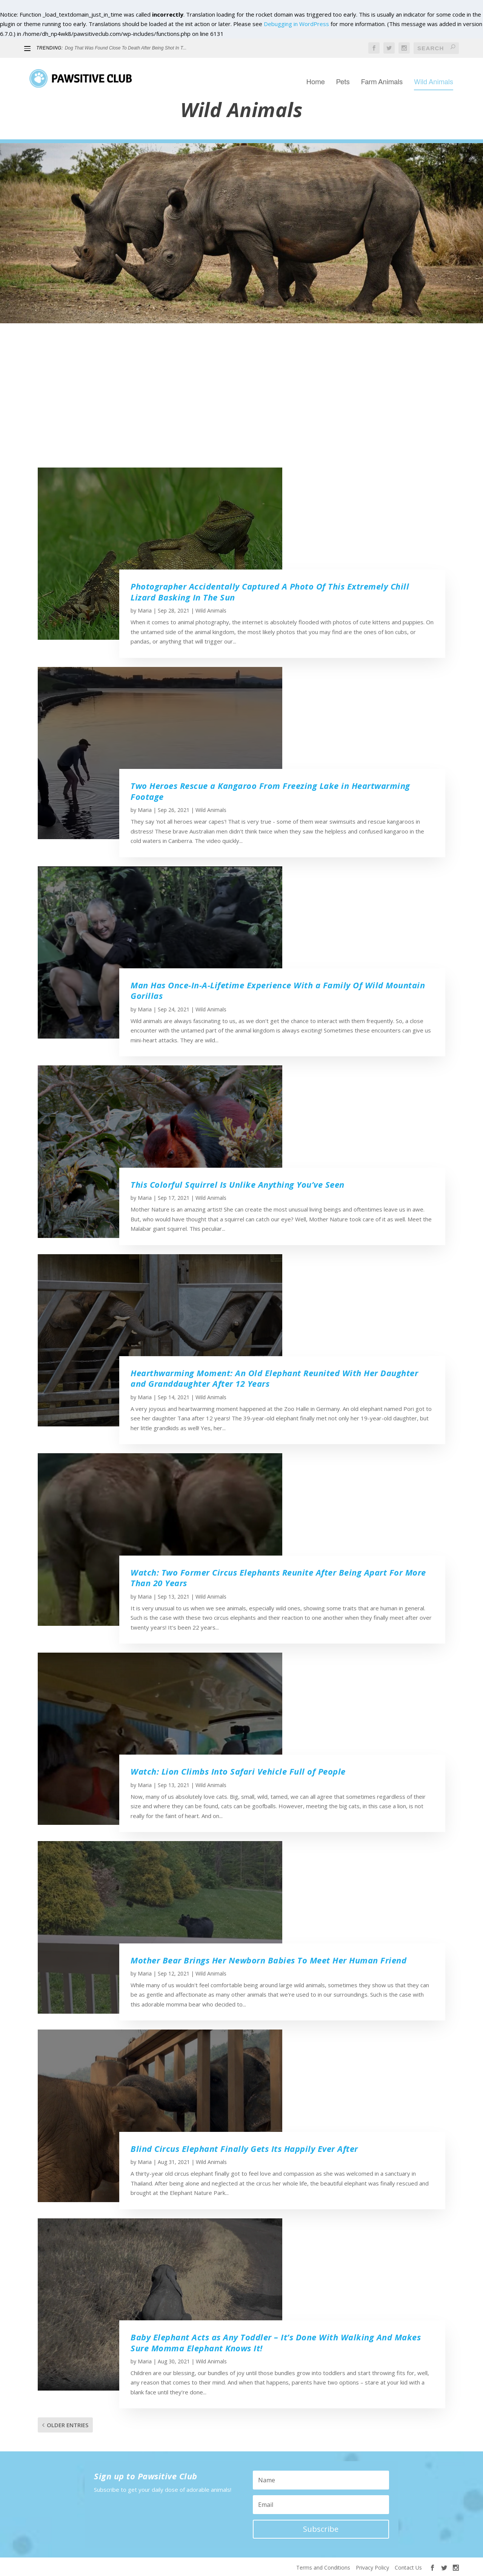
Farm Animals (382, 76)
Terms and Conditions (323, 2567)
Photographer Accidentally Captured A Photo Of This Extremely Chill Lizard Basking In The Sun (270, 591)
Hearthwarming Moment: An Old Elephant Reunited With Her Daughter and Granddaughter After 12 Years (274, 1378)
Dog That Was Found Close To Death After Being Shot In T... (126, 48)
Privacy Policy (372, 2567)
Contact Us (408, 2567)
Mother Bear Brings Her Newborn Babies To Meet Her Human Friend (268, 1960)
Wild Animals (433, 76)
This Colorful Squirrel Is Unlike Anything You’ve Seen (238, 1184)
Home (315, 76)
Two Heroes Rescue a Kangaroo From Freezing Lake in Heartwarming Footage (270, 791)
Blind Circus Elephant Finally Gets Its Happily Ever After (244, 2148)
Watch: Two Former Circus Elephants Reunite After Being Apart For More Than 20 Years (278, 1578)
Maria (145, 610)
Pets (343, 76)
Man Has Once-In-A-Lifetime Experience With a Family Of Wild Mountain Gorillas (278, 990)
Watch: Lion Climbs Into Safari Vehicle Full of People (238, 1771)
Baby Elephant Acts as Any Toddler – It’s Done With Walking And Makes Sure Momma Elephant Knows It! (276, 2342)
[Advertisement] (241, 403)
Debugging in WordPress (296, 24)
